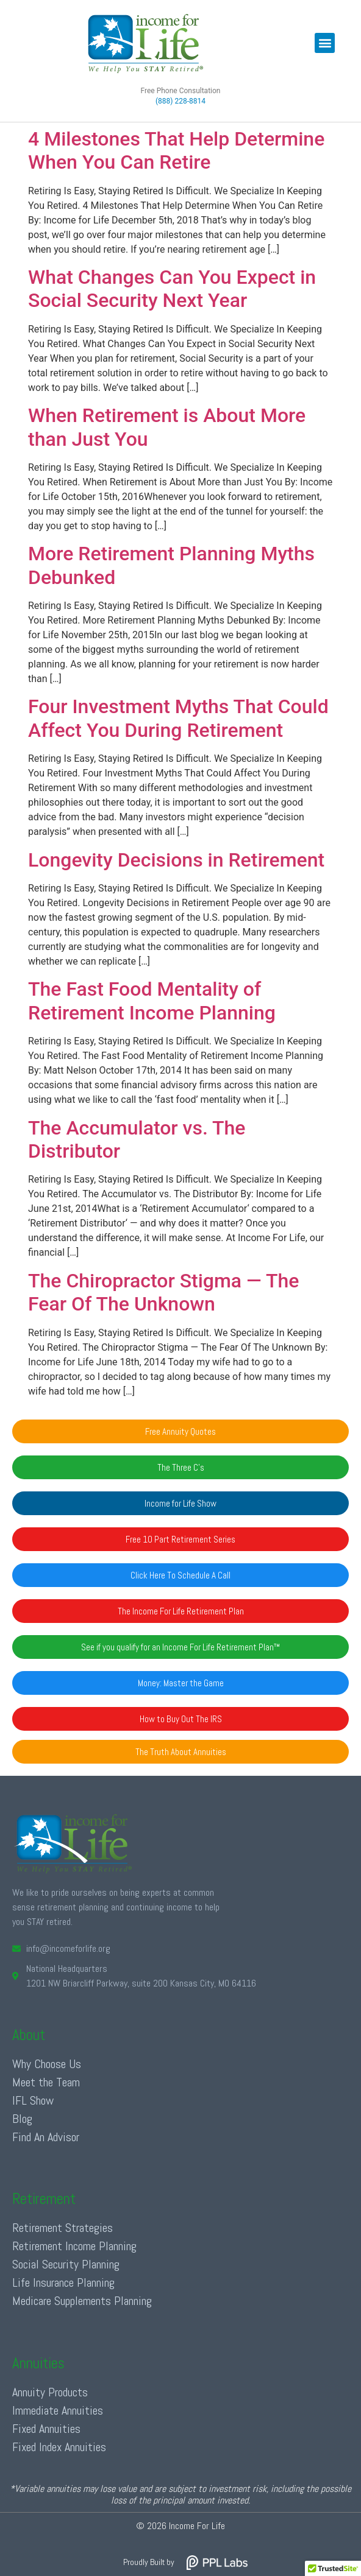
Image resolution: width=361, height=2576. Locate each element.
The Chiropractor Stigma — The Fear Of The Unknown (163, 1292)
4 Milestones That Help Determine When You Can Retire (176, 150)
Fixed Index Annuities (59, 2447)
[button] (325, 43)
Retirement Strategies (62, 2228)
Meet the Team (46, 2082)
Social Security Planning (66, 2264)
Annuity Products (50, 2392)
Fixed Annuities (46, 2429)
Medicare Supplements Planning (82, 2301)
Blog (22, 2119)
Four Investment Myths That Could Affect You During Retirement (178, 718)
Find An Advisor (45, 2137)
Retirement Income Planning (74, 2246)
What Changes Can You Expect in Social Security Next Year (172, 289)
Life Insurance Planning (63, 2282)
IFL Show (33, 2100)
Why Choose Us (46, 2064)
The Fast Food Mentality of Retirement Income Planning (152, 1000)
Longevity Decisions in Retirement (176, 859)
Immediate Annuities (57, 2410)
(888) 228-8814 (180, 101)
